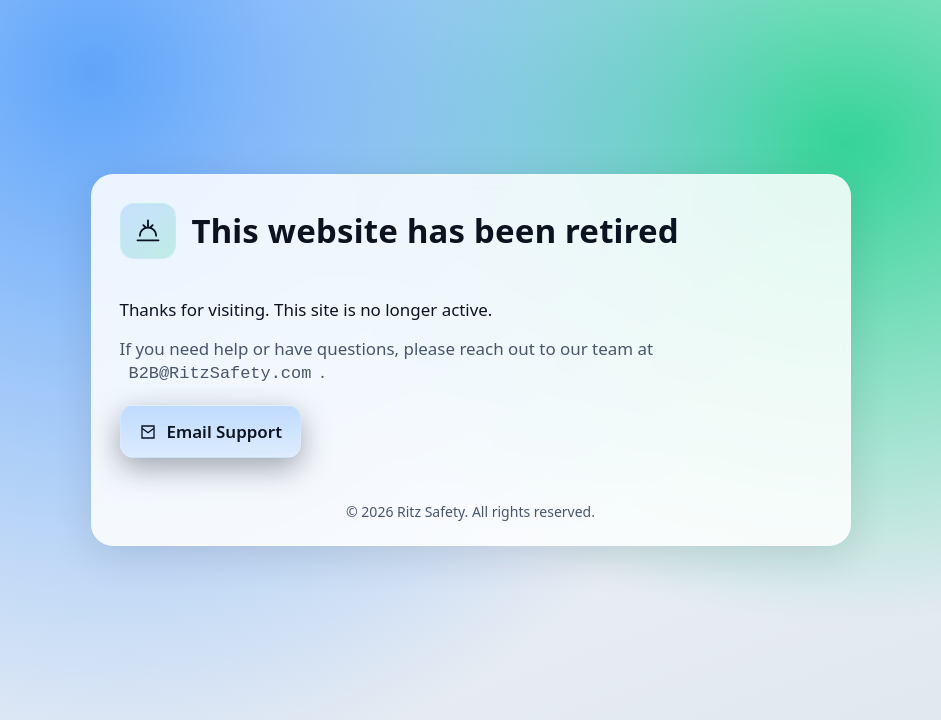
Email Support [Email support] (211, 431)
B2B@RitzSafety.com (220, 373)
